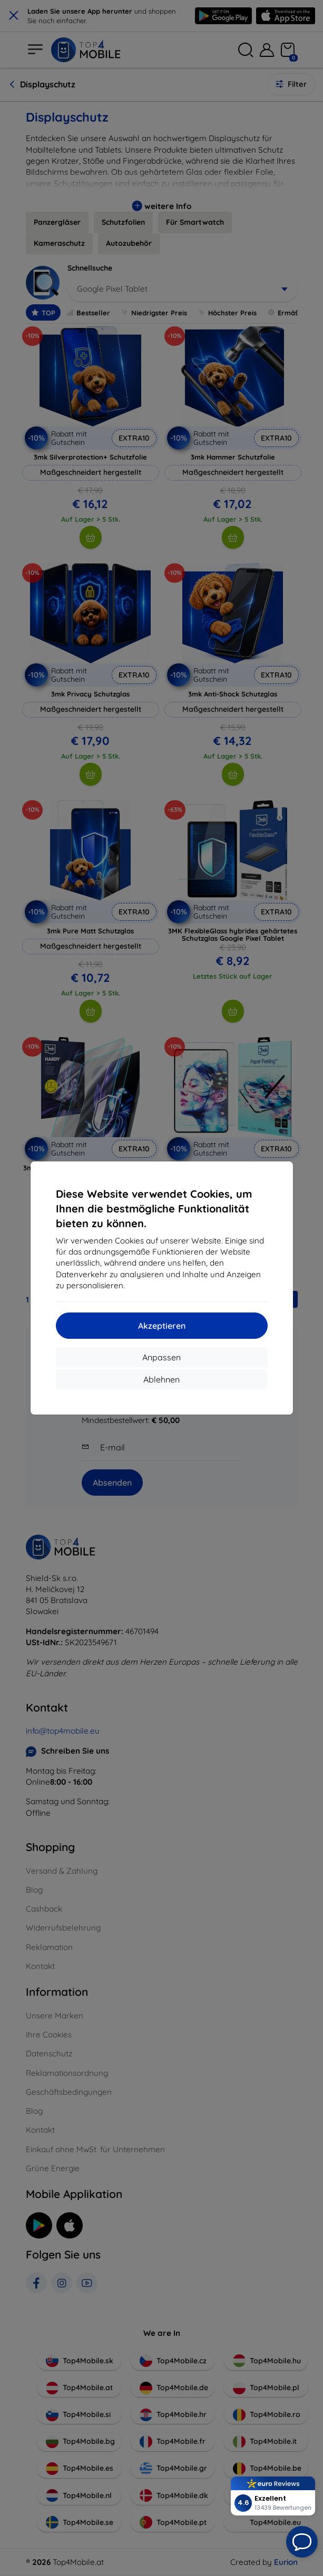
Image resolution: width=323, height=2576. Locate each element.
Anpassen (161, 1357)
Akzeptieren (161, 1325)
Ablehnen (161, 1379)
